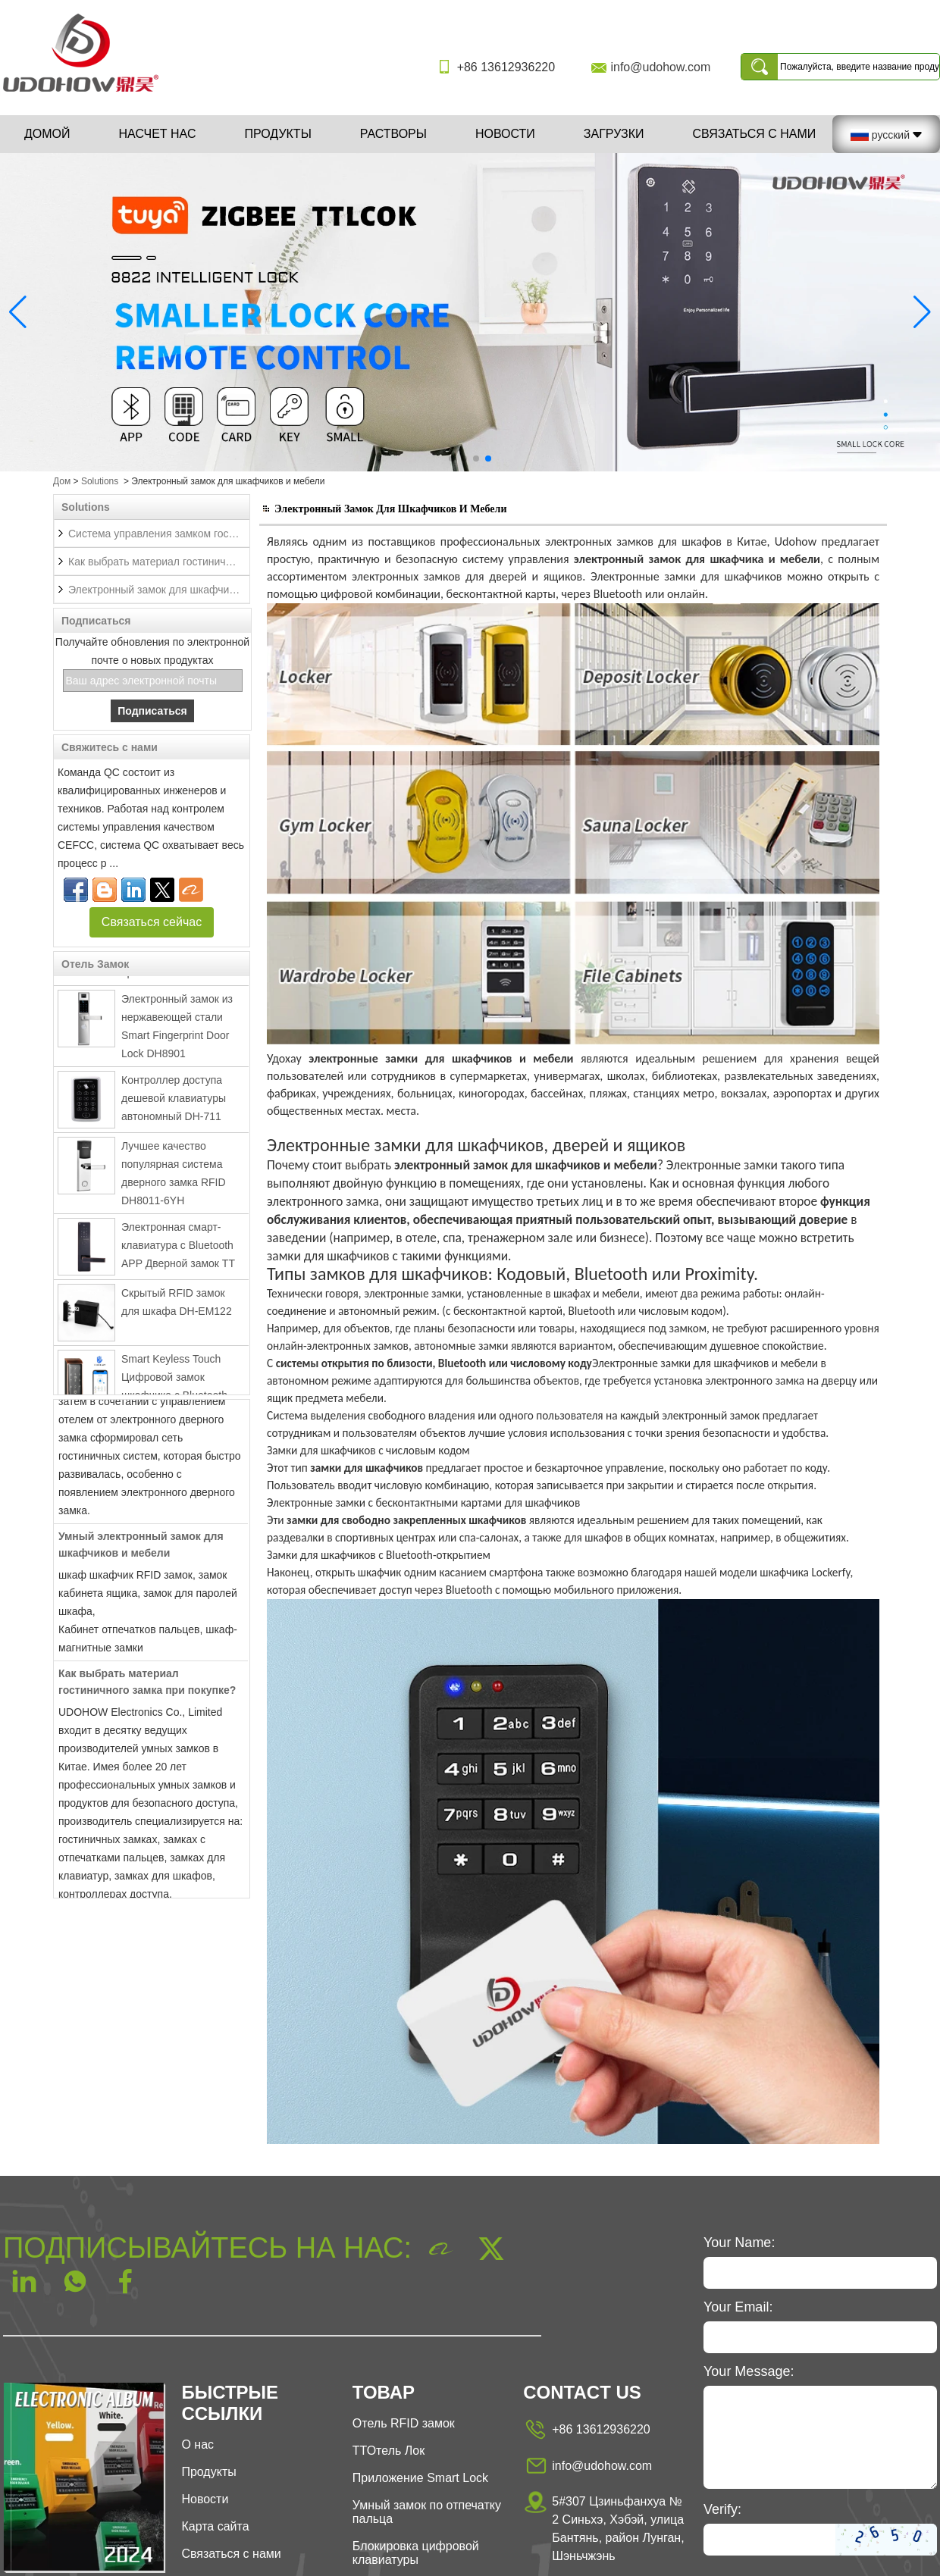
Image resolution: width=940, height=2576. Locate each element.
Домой (47, 133)
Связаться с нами (754, 133)
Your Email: (737, 2307)
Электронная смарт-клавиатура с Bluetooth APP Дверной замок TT (178, 1249)
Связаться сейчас (152, 922)
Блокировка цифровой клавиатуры (415, 2553)
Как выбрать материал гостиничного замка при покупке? (158, 562)
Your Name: (739, 2242)
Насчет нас (157, 133)
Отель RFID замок (403, 2423)
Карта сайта (215, 2526)
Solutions (99, 481)
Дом (61, 481)
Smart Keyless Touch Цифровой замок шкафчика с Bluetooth (174, 1381)
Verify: (722, 2509)
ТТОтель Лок (388, 2450)
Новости (505, 133)
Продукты (277, 133)
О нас (197, 2444)
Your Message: (748, 2371)
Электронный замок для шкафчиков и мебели (158, 590)
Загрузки (614, 133)
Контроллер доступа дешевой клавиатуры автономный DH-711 (173, 1102)
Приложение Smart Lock (420, 2477)
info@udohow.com (660, 67)
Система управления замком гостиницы (158, 533)
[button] (452, 458)
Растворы (393, 133)
